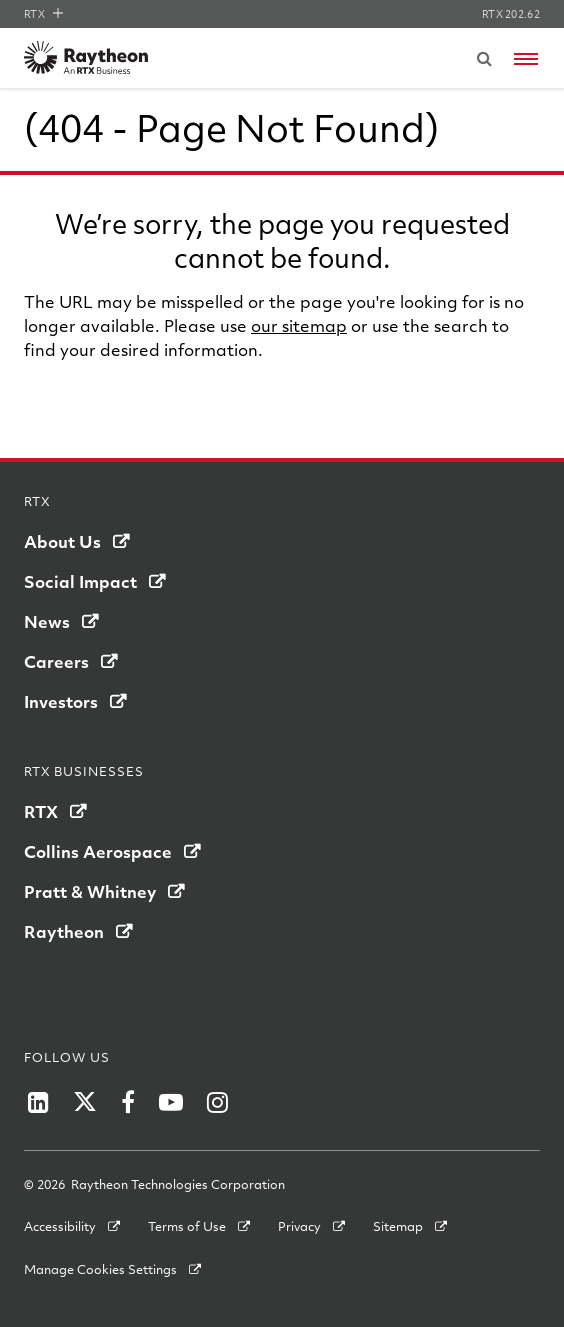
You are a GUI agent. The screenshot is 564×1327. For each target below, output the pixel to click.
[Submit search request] (484, 58)
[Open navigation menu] (526, 59)
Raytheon (64, 931)
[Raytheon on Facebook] (128, 1102)
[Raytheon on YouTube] (171, 1102)
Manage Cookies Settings (100, 1269)
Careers (56, 661)
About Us (62, 541)
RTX (43, 14)
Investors (61, 701)
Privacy (299, 1226)
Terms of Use (187, 1226)
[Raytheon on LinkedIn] (38, 1102)
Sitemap (398, 1226)
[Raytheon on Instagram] (217, 1102)
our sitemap (299, 325)
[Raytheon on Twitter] (85, 1102)
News (47, 621)
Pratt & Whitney (90, 891)
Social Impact (80, 581)
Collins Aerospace (98, 851)
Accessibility (60, 1226)
